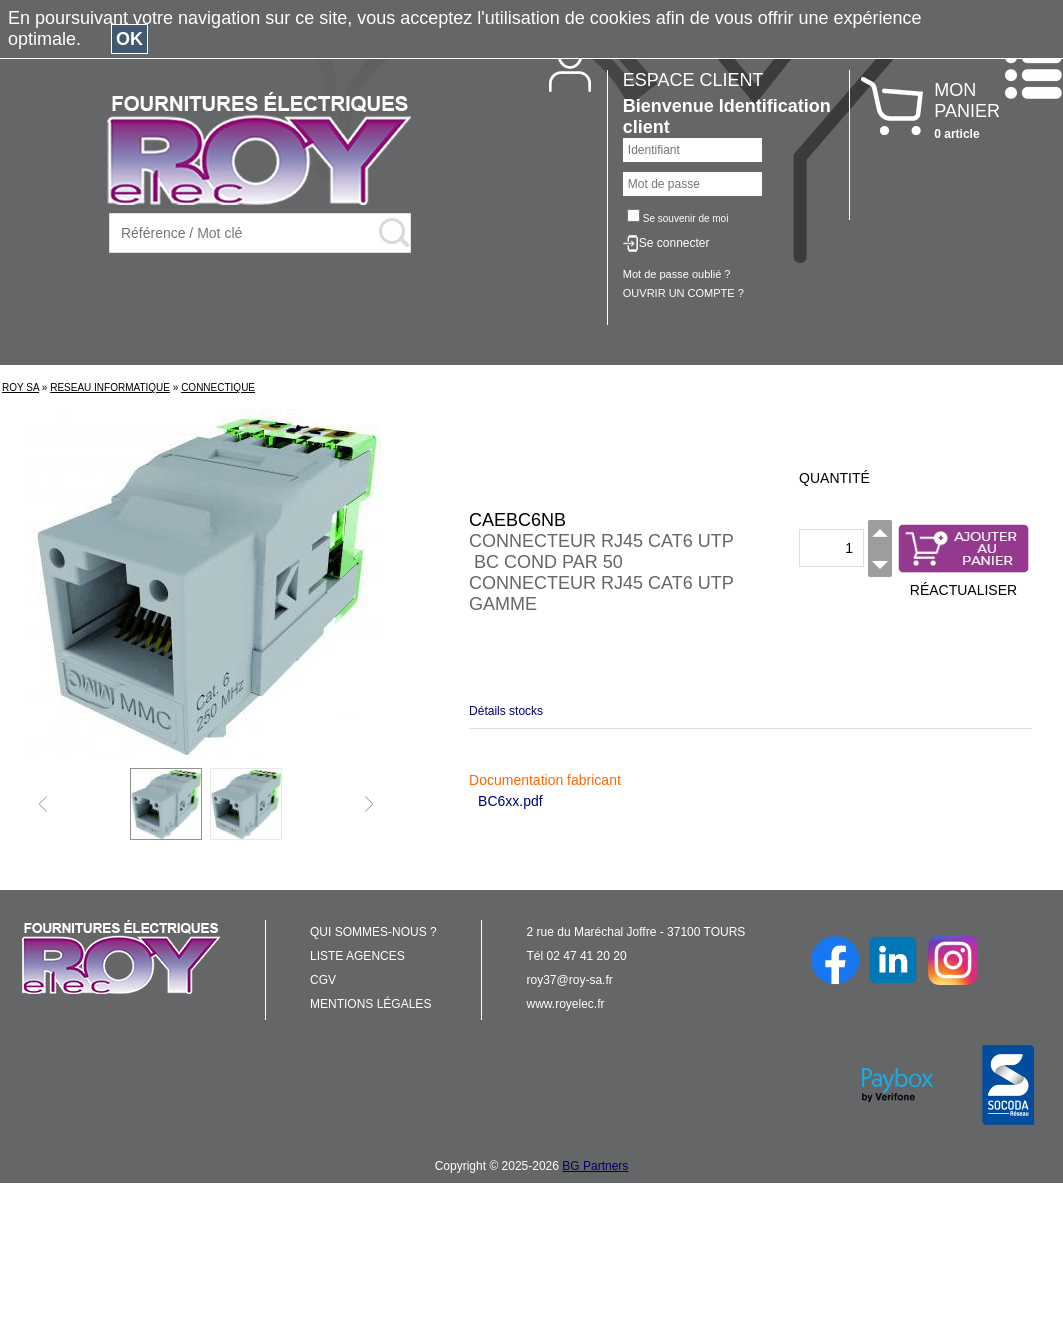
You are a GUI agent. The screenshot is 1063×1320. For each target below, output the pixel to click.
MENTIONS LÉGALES (370, 1004)
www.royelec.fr (566, 1004)
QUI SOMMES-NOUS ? (373, 932)
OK (129, 39)
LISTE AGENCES (357, 956)
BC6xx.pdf (510, 801)
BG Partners (595, 1166)
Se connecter (674, 243)
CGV (323, 980)
